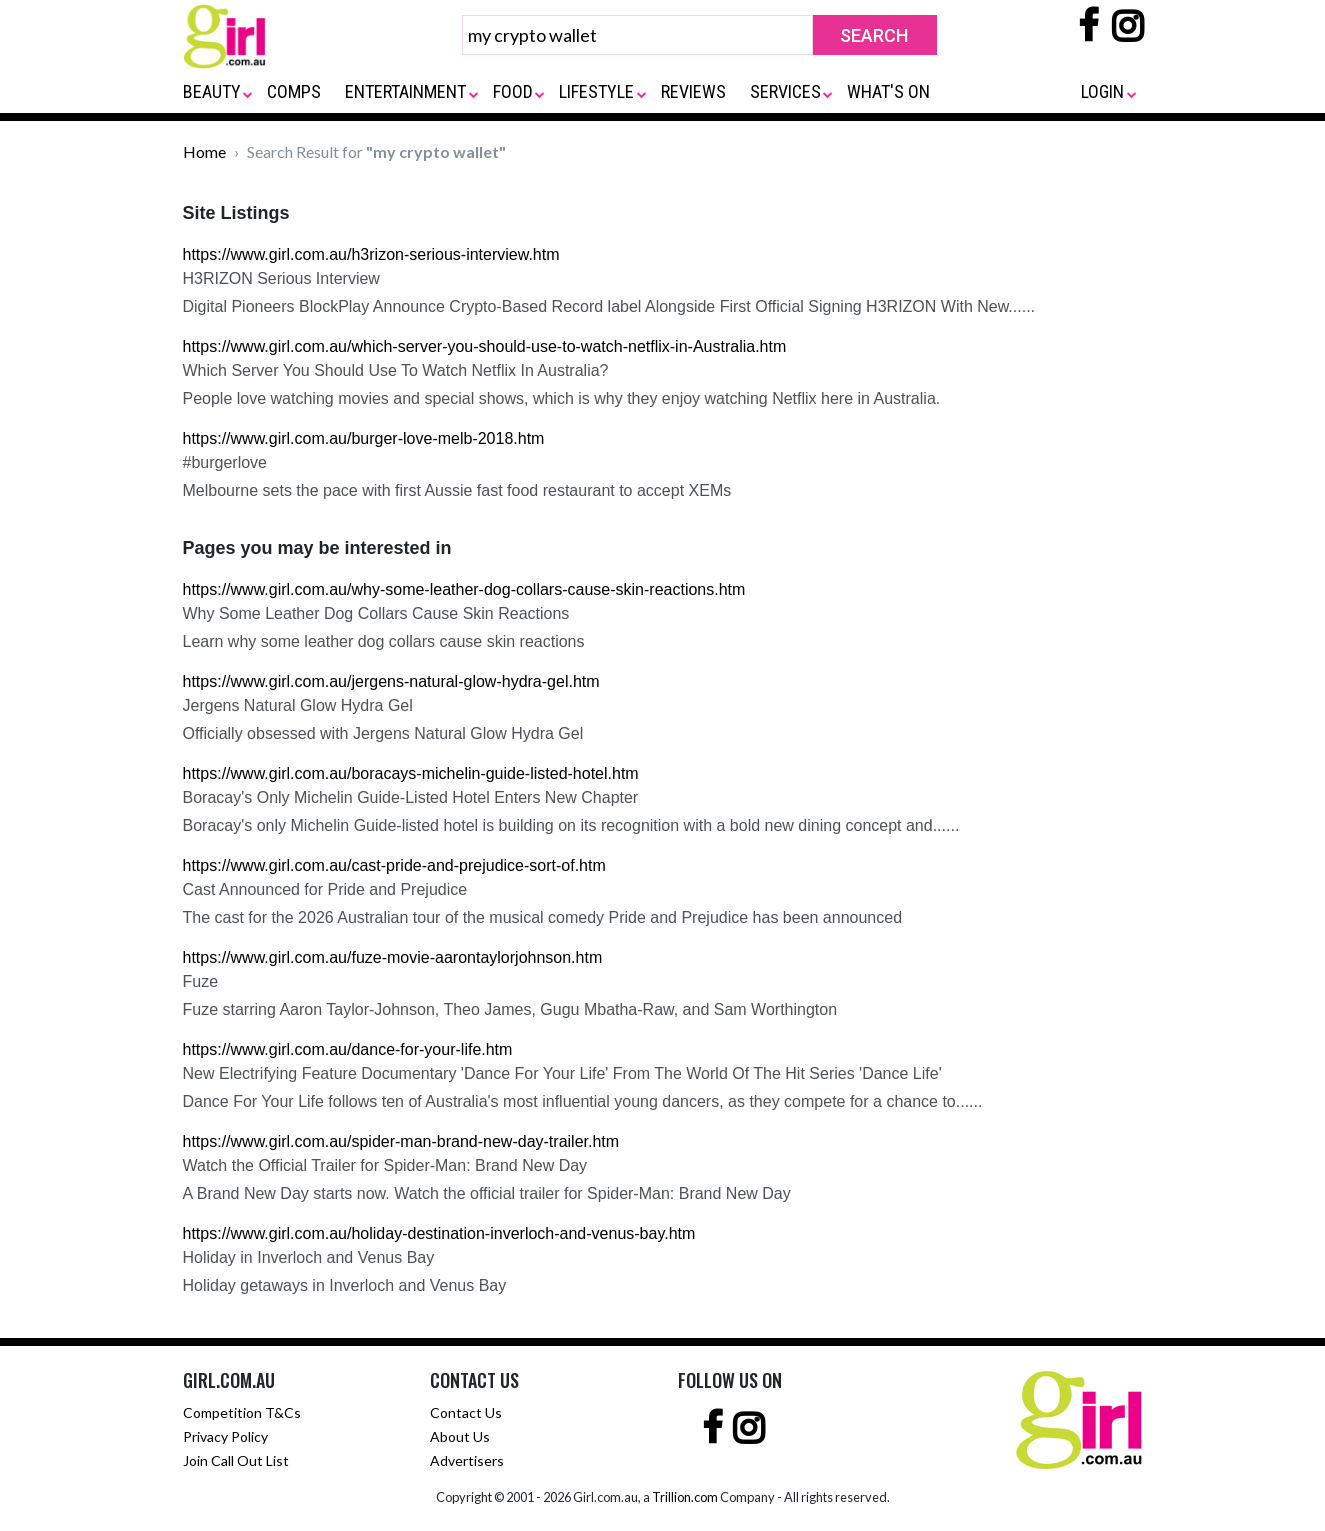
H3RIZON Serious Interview (281, 278)
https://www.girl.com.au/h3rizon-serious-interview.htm (371, 254)
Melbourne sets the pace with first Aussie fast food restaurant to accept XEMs (457, 490)
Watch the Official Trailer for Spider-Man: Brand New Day (385, 1165)
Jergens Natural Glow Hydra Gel (298, 705)
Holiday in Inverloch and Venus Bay (309, 1257)
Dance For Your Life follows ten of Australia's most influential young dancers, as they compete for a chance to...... (583, 1101)
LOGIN (1102, 91)
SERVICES (785, 91)
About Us (460, 1436)
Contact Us (466, 1412)
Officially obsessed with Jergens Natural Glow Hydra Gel (383, 733)
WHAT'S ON (888, 91)
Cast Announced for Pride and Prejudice (325, 889)
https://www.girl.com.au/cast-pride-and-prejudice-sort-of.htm (394, 865)
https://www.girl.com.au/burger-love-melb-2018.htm (364, 438)
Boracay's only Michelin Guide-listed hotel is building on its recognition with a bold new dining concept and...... (571, 825)
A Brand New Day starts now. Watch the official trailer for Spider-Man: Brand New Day (487, 1193)
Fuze (201, 981)
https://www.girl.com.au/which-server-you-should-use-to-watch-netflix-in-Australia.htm (485, 346)
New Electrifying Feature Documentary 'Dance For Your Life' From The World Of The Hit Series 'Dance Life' (562, 1073)
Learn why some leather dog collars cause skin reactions (384, 641)
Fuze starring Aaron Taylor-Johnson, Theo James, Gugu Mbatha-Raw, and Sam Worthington (510, 1009)
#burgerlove (225, 462)
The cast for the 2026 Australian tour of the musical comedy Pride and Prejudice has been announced (543, 917)
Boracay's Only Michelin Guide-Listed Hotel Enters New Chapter (411, 797)
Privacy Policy (225, 1436)
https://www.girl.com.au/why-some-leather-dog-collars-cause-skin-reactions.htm (464, 589)
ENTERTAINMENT (405, 91)
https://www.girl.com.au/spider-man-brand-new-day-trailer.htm (401, 1141)
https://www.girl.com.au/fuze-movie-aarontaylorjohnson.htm (393, 957)
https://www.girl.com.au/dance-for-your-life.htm (348, 1049)
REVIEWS (693, 91)
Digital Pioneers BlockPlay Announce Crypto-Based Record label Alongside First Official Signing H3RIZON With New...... (609, 306)
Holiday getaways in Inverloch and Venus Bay (345, 1285)
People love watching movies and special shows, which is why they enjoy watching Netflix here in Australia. (562, 398)
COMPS (294, 91)
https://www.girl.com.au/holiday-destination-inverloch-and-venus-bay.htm (439, 1233)
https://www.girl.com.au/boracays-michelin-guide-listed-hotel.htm (411, 773)
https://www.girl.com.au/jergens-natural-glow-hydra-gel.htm (391, 681)
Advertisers (467, 1460)
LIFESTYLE (596, 91)
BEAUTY (212, 91)
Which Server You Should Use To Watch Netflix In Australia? (396, 370)
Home (204, 151)
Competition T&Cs (242, 1412)
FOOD (513, 91)
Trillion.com (685, 1497)
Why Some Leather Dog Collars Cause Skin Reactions (376, 613)
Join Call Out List (236, 1460)
